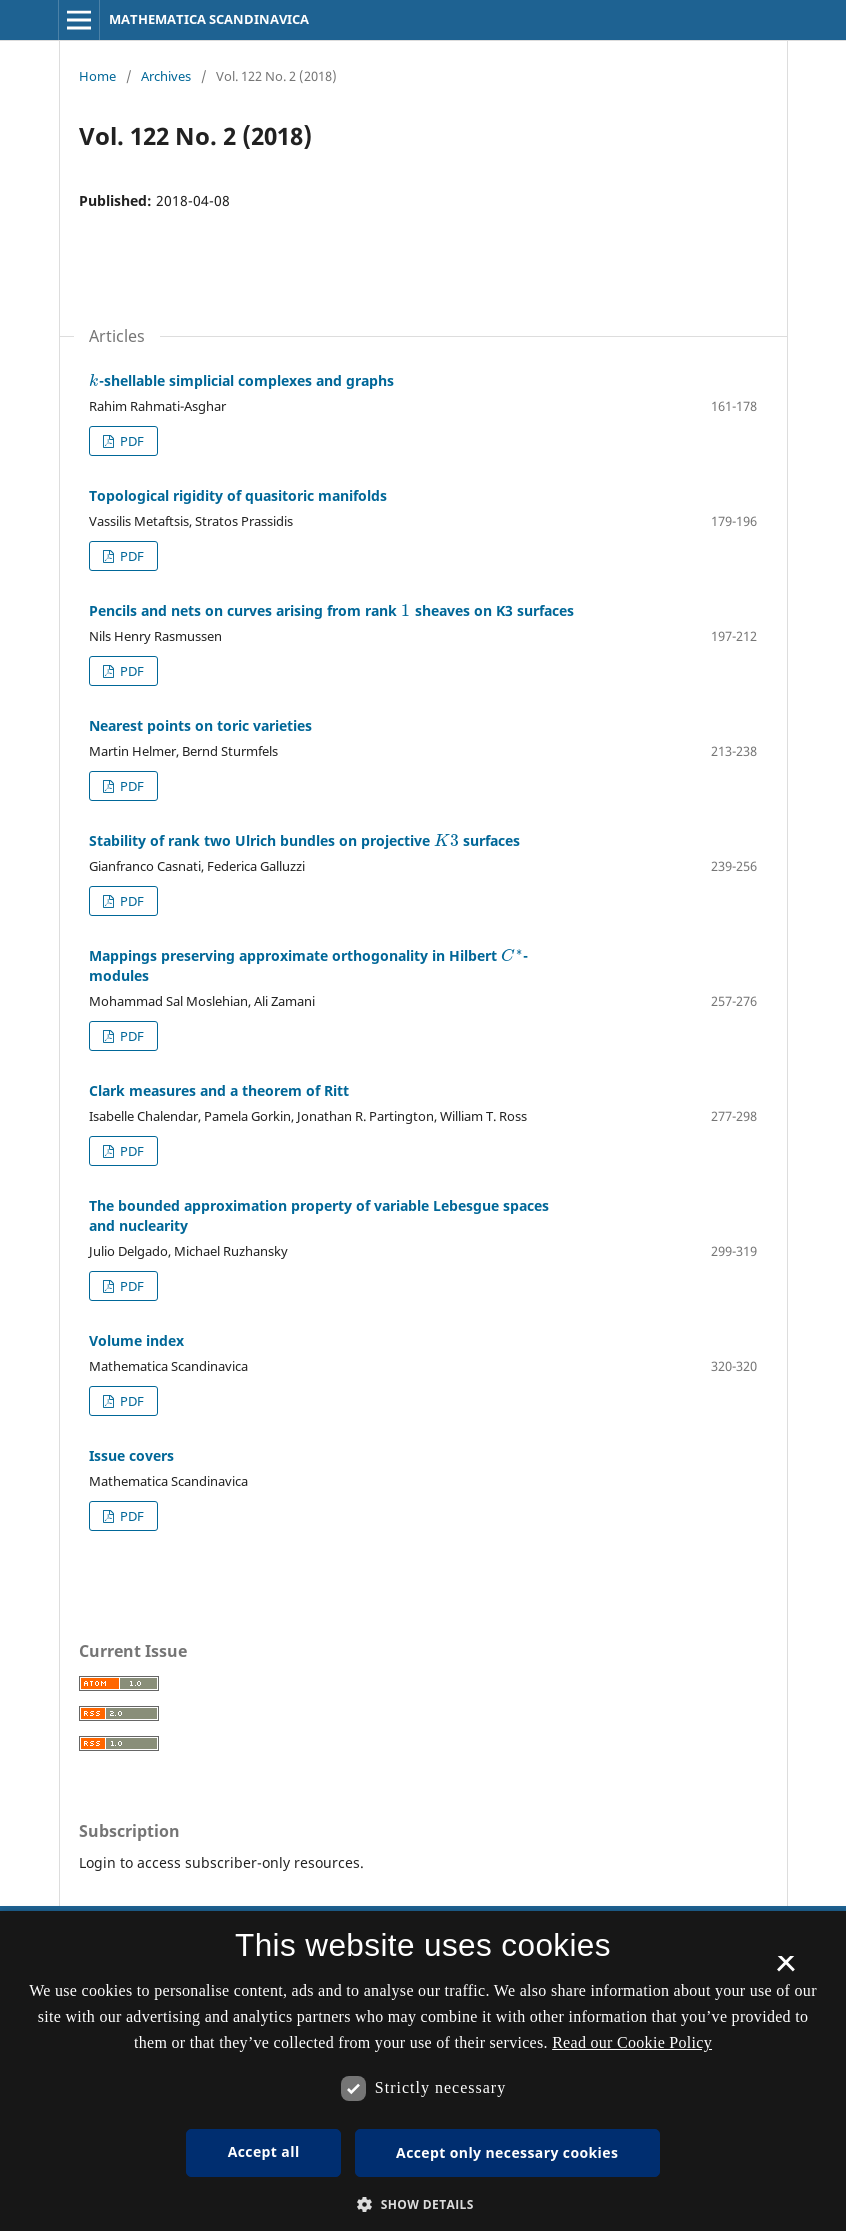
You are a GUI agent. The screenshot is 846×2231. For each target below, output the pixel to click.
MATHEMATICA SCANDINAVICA (209, 19)
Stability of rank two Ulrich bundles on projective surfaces (304, 840)
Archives (166, 76)
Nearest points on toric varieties (200, 725)
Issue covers (131, 1455)
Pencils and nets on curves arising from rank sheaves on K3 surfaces (331, 610)
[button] (423, 2204)
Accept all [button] (264, 2151)
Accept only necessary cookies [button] (507, 2152)
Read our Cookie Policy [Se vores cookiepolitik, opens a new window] (632, 2042)
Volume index (136, 1340)
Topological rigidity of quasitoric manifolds (238, 495)
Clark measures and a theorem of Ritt (219, 1090)
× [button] (785, 1970)
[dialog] (423, 2071)
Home (97, 76)
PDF (130, 441)
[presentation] (94, 380)
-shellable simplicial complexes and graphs (241, 380)
